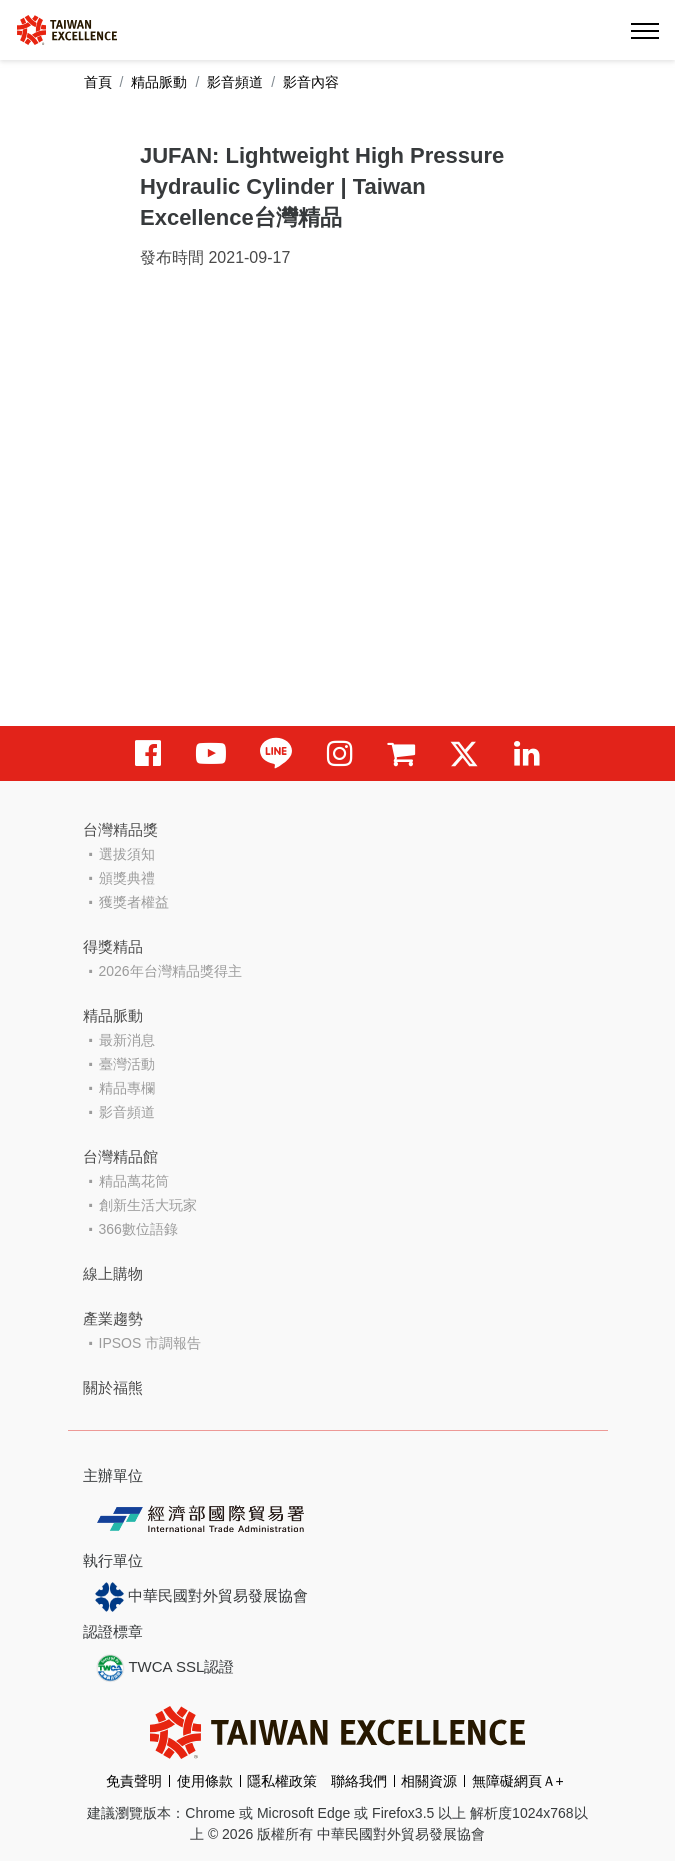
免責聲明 (134, 1781)
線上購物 (113, 1273)
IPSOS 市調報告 (150, 1343)
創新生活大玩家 (148, 1205)
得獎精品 (113, 946)
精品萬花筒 (134, 1181)
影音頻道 (235, 82)
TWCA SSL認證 (165, 1668)
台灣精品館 (120, 1156)
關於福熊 (113, 1387)
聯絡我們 (359, 1781)
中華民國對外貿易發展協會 (202, 1597)
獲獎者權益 (134, 902)
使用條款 (205, 1781)
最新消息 (127, 1040)
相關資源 (429, 1781)
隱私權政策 (282, 1781)
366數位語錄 (138, 1229)
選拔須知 (127, 854)
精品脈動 (159, 82)
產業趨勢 (113, 1318)
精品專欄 (127, 1088)
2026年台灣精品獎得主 (170, 971)
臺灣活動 (127, 1064)
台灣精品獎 (120, 829)
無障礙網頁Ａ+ (518, 1781)
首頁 (98, 82)
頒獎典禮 (127, 878)
